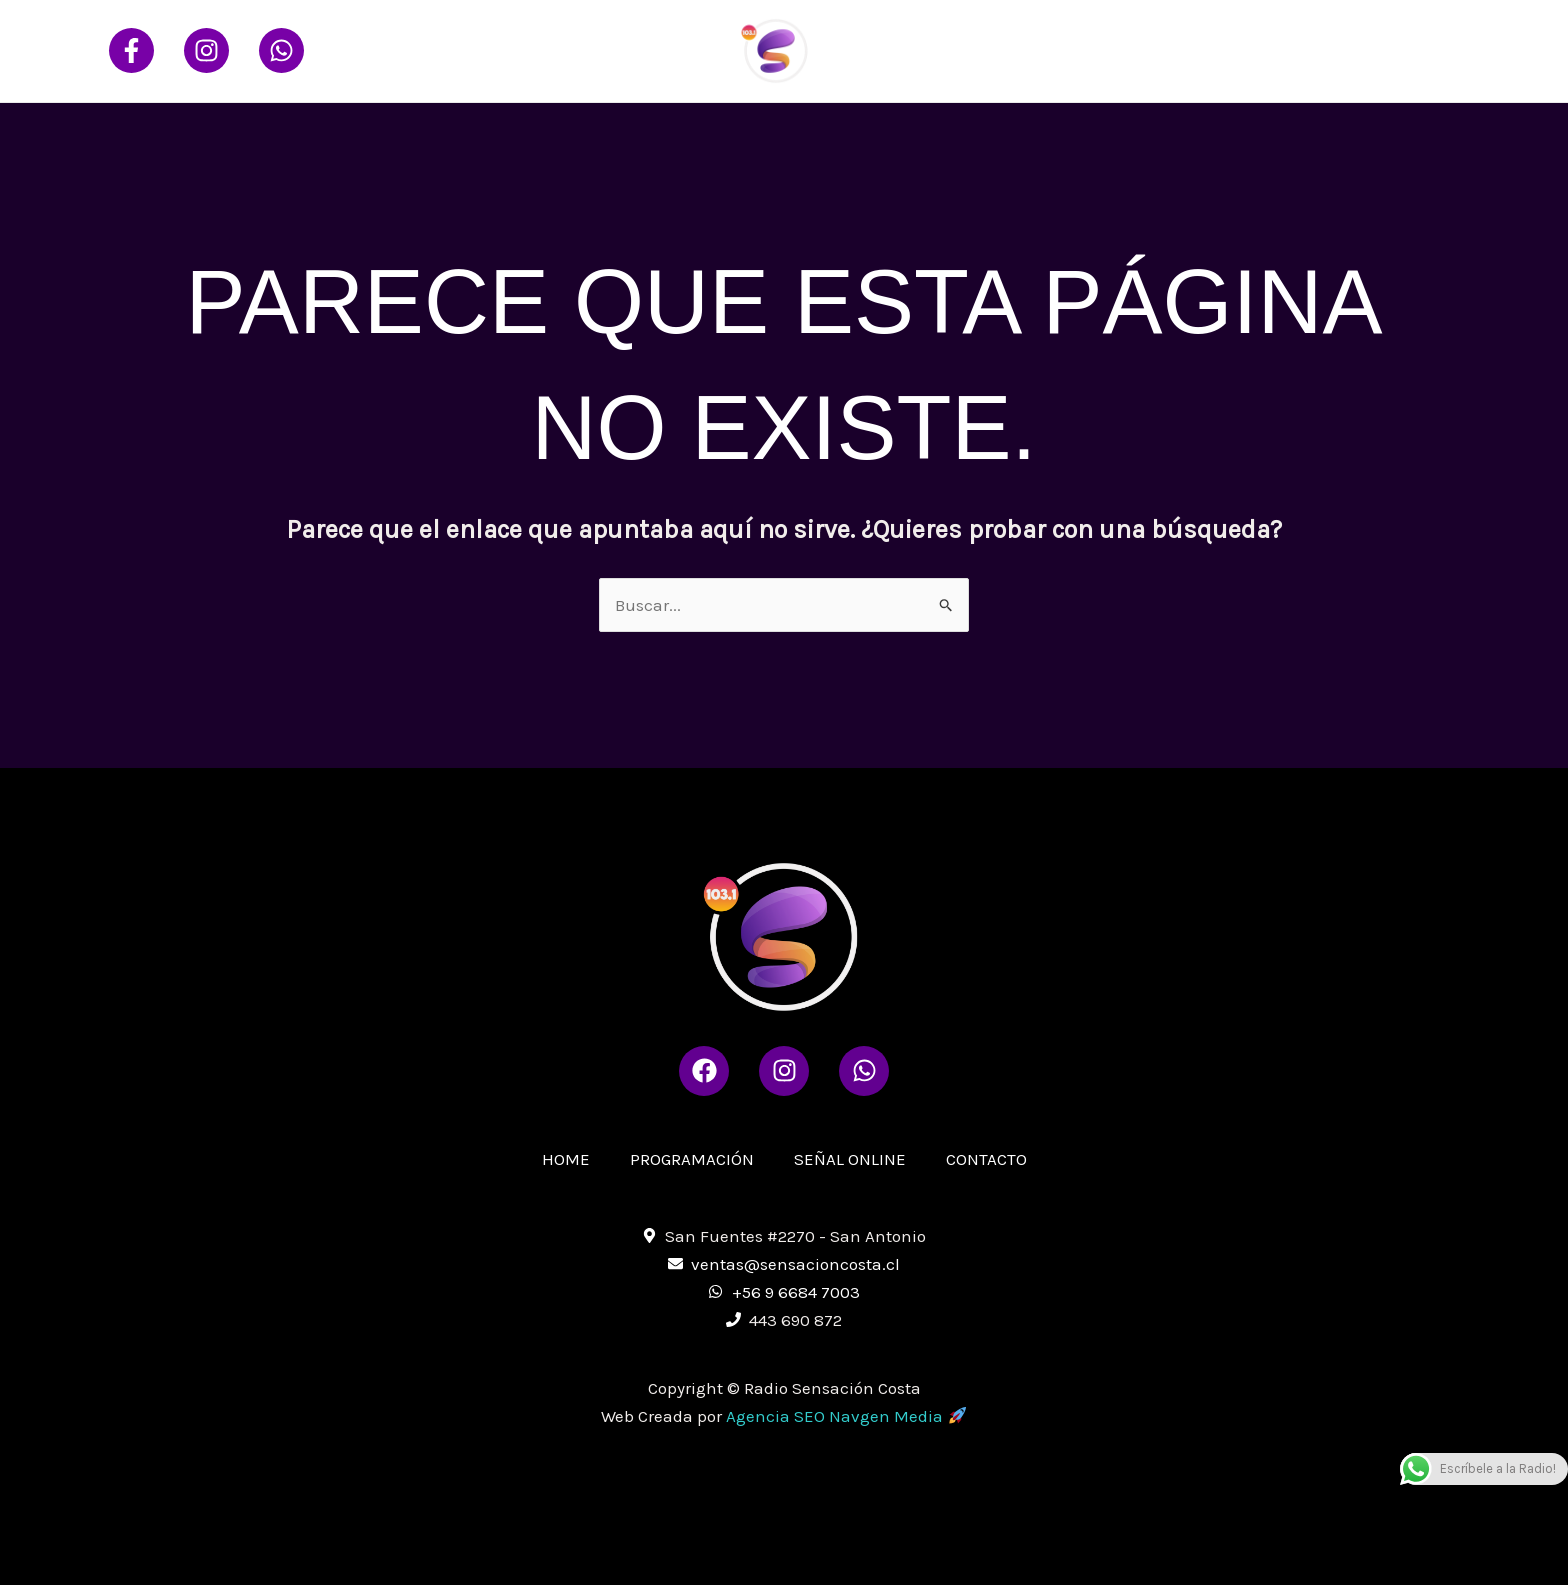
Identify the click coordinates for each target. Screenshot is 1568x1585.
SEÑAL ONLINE (1274, 50)
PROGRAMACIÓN (1125, 50)
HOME (1009, 50)
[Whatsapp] (281, 50)
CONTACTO (1402, 50)
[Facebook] (131, 50)
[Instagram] (206, 50)
